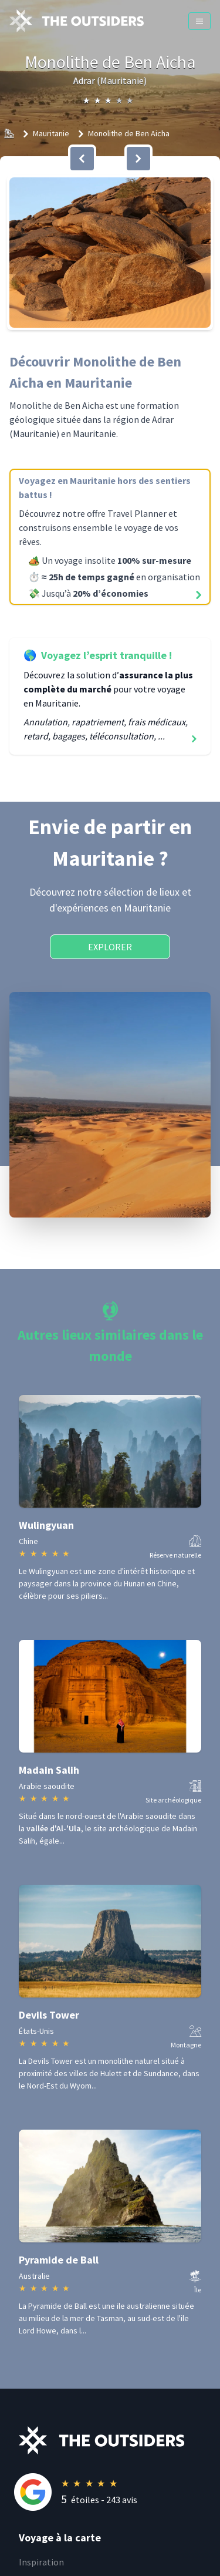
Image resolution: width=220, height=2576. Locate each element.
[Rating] (119, 2492)
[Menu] (199, 21)
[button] (110, 252)
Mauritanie (51, 133)
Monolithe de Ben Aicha (129, 133)
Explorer (110, 947)
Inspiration (41, 2562)
